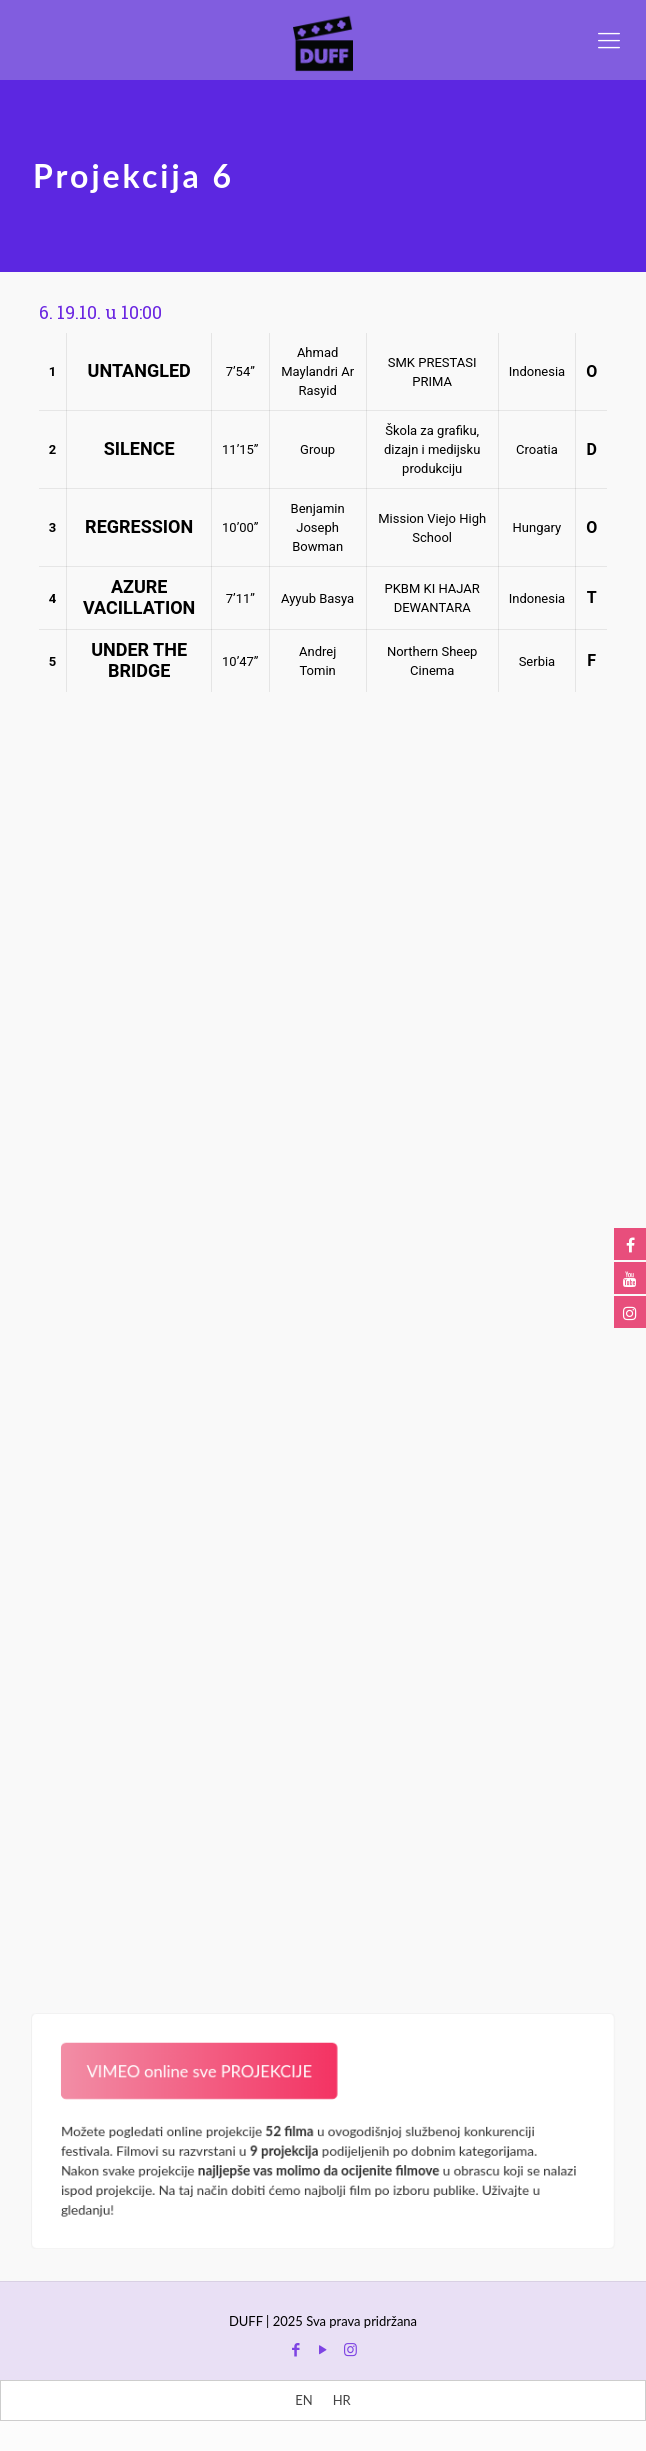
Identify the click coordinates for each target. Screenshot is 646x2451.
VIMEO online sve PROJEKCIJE (192, 2067)
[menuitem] (303, 2400)
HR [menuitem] (342, 2400)
